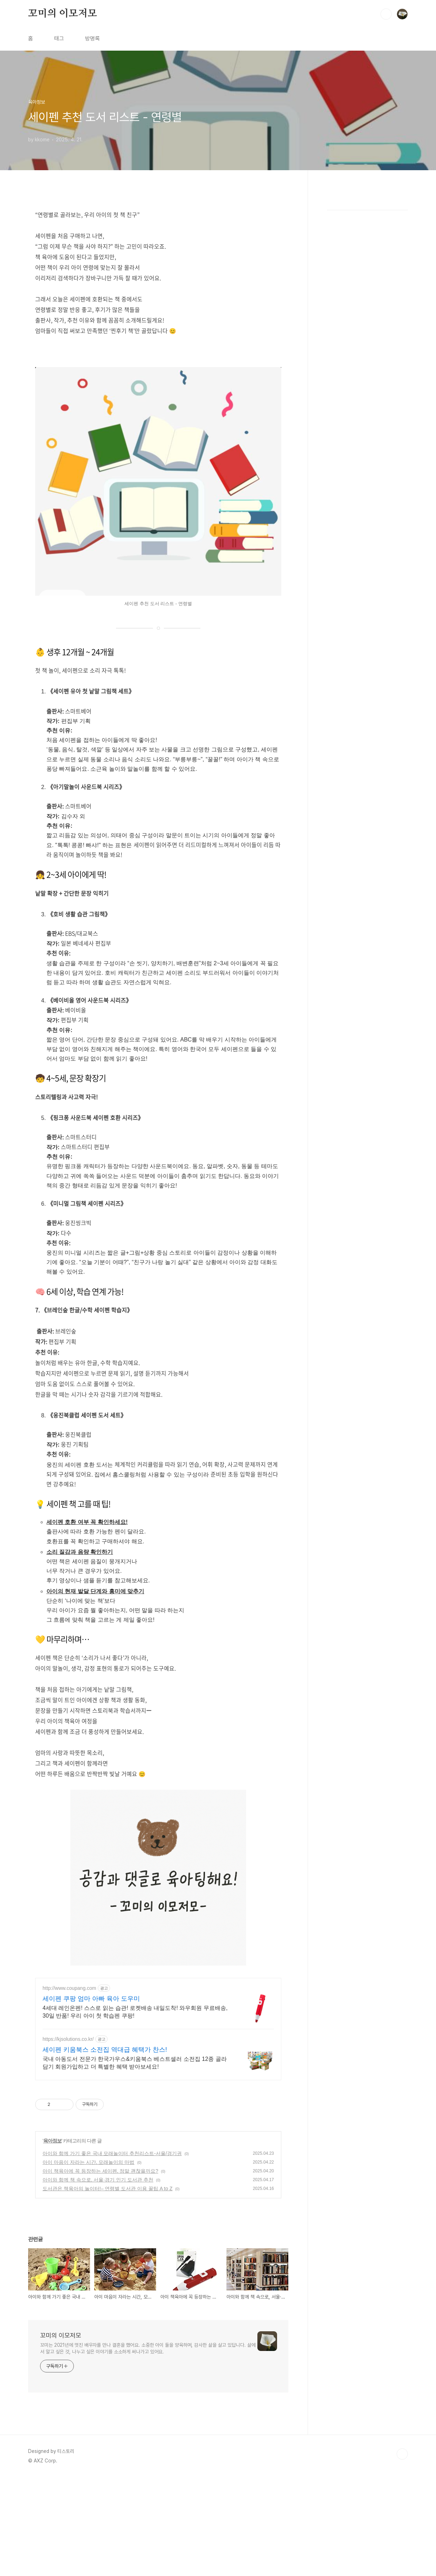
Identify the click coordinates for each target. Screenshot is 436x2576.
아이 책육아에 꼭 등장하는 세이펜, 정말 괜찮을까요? (100, 2269)
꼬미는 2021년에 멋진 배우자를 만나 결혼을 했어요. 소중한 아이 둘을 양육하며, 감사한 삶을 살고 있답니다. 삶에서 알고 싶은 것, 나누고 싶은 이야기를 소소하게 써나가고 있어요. (148, 2447)
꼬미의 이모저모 (62, 112)
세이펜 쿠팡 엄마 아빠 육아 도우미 (91, 2097)
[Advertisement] (218, 49)
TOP (402, 2552)
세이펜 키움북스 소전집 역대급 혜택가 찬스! (105, 2148)
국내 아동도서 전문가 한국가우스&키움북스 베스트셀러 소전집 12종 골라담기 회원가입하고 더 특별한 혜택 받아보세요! (135, 2161)
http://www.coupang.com (69, 2086)
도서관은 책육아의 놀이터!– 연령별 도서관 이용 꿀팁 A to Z (107, 2287)
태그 (59, 137)
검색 (386, 112)
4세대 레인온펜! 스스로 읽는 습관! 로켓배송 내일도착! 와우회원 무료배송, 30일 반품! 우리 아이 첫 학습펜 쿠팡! (135, 2110)
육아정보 (52, 2239)
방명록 (92, 137)
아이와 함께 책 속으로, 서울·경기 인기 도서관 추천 (98, 2278)
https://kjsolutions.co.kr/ (68, 2137)
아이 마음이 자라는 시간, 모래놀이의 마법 (88, 2260)
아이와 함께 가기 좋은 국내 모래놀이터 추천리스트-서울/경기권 (112, 2252)
